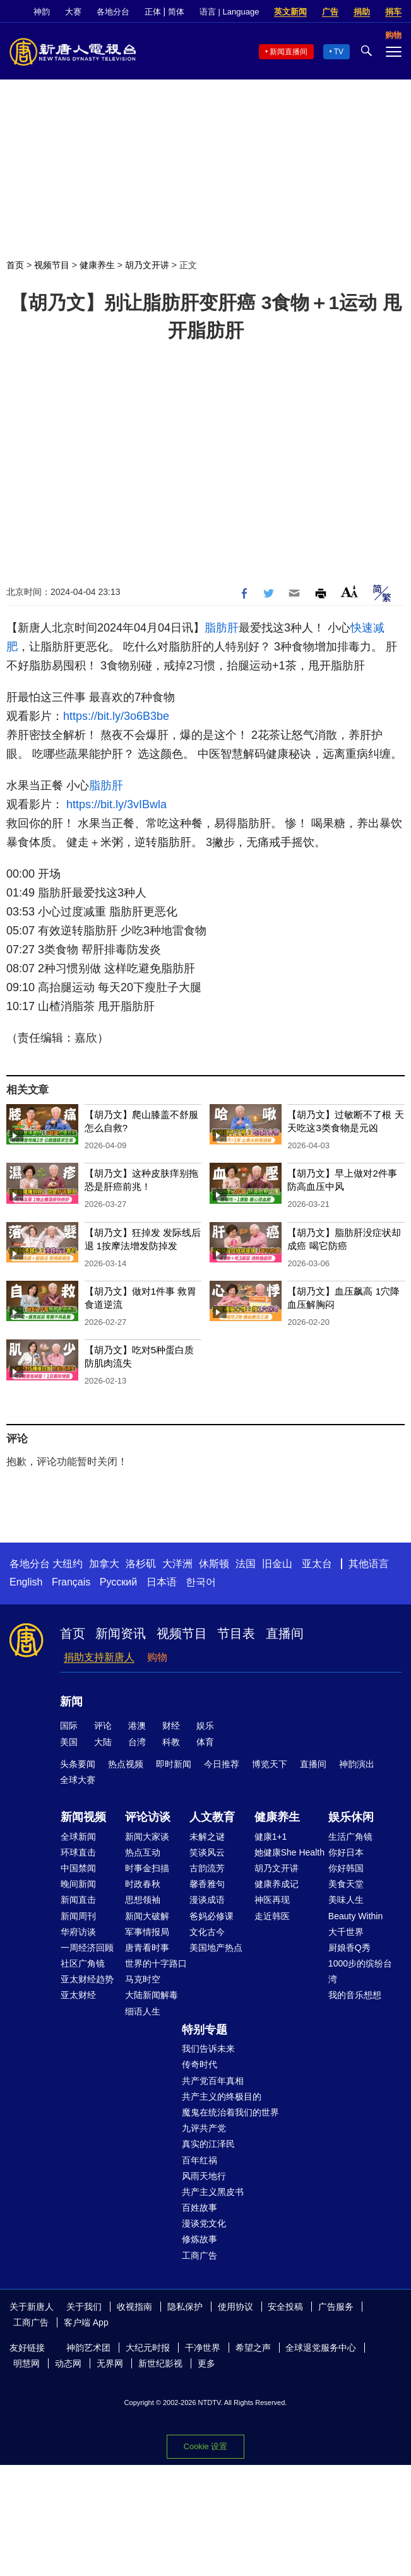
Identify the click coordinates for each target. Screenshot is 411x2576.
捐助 (362, 11)
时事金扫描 (147, 1868)
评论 (103, 1725)
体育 (205, 1742)
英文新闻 (290, 11)
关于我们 (84, 2307)
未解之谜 (207, 1837)
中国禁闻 (78, 1868)
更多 (206, 2363)
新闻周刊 (78, 1916)
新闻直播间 (288, 51)
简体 (176, 11)
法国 (245, 1563)
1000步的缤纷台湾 (360, 1971)
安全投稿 (285, 2307)
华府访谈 (78, 1932)
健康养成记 (276, 1884)
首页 (15, 265)
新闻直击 (78, 1900)
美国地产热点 (215, 1948)
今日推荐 (221, 1764)
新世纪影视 (160, 2363)
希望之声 (253, 2348)
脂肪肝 (222, 627)
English (25, 1582)
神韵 (41, 11)
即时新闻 (173, 1764)
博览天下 (269, 1764)
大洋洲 (177, 1563)
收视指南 (134, 2307)
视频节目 (51, 265)
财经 (171, 1725)
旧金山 (277, 1563)
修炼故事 (199, 2239)
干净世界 (202, 2348)
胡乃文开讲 (147, 265)
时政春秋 (142, 1884)
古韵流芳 (207, 1868)
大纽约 (67, 1563)
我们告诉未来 (208, 2049)
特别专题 (204, 2029)
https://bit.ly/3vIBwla (116, 804)
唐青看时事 (147, 1948)
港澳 (137, 1725)
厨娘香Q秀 (349, 1948)
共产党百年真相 (213, 2081)
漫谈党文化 (204, 2223)
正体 (153, 11)
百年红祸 (199, 2160)
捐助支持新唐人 (99, 1657)
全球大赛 (77, 1780)
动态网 (68, 2363)
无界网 (110, 2363)
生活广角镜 (350, 1837)
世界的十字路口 (156, 1963)
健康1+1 (270, 1837)
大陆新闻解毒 (151, 1995)
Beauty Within (355, 1916)
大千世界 (346, 1932)
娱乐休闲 (351, 1817)
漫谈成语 (207, 1900)
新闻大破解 (147, 1916)
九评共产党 (204, 2128)
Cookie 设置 (205, 2446)
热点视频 (125, 1764)
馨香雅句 (207, 1884)
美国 (69, 1742)
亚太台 (317, 1563)
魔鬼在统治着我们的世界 (230, 2112)
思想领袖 (142, 1900)
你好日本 (346, 1852)
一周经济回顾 (87, 1948)
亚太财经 (78, 1995)
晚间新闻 (78, 1884)
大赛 (73, 11)
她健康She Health (289, 1852)
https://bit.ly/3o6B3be (116, 716)
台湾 (137, 1742)
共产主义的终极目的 (221, 2096)
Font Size (349, 591)
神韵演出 (356, 1764)
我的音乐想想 (354, 1995)
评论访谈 (147, 1817)
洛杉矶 (141, 1563)
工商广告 (199, 2255)
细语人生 (142, 2011)
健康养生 (97, 265)
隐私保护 (185, 2307)
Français (71, 1582)
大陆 (103, 1742)
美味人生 (346, 1900)
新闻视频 (83, 1817)
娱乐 (205, 1725)
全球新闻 (78, 1837)
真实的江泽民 (208, 2144)
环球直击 (78, 1852)
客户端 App (86, 2322)
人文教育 (212, 1817)
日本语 (161, 1582)
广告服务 (336, 2307)
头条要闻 (77, 1764)
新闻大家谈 (147, 1837)
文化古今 (207, 1932)
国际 (69, 1725)
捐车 (393, 11)
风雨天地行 (204, 2176)
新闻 (71, 1701)
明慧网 (26, 2363)
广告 (330, 11)
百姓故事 (199, 2208)
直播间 (285, 1633)
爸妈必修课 (211, 1916)
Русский (118, 1582)
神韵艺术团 (88, 2348)
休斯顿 (214, 1563)
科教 (171, 1742)
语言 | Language (229, 11)
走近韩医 (272, 1916)
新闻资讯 (120, 1633)
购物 (157, 1657)
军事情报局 (147, 1932)
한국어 (201, 1582)
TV (338, 51)
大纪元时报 (148, 2348)
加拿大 (104, 1563)
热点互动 (142, 1852)
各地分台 (113, 11)
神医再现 (272, 1900)
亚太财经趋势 (87, 1979)
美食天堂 (346, 1884)
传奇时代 (199, 2064)
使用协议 (235, 2307)
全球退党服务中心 (320, 2348)
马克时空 (142, 1979)
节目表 (236, 1633)
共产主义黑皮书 (213, 2192)
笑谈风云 (207, 1852)
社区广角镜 (83, 1963)
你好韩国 (346, 1868)
